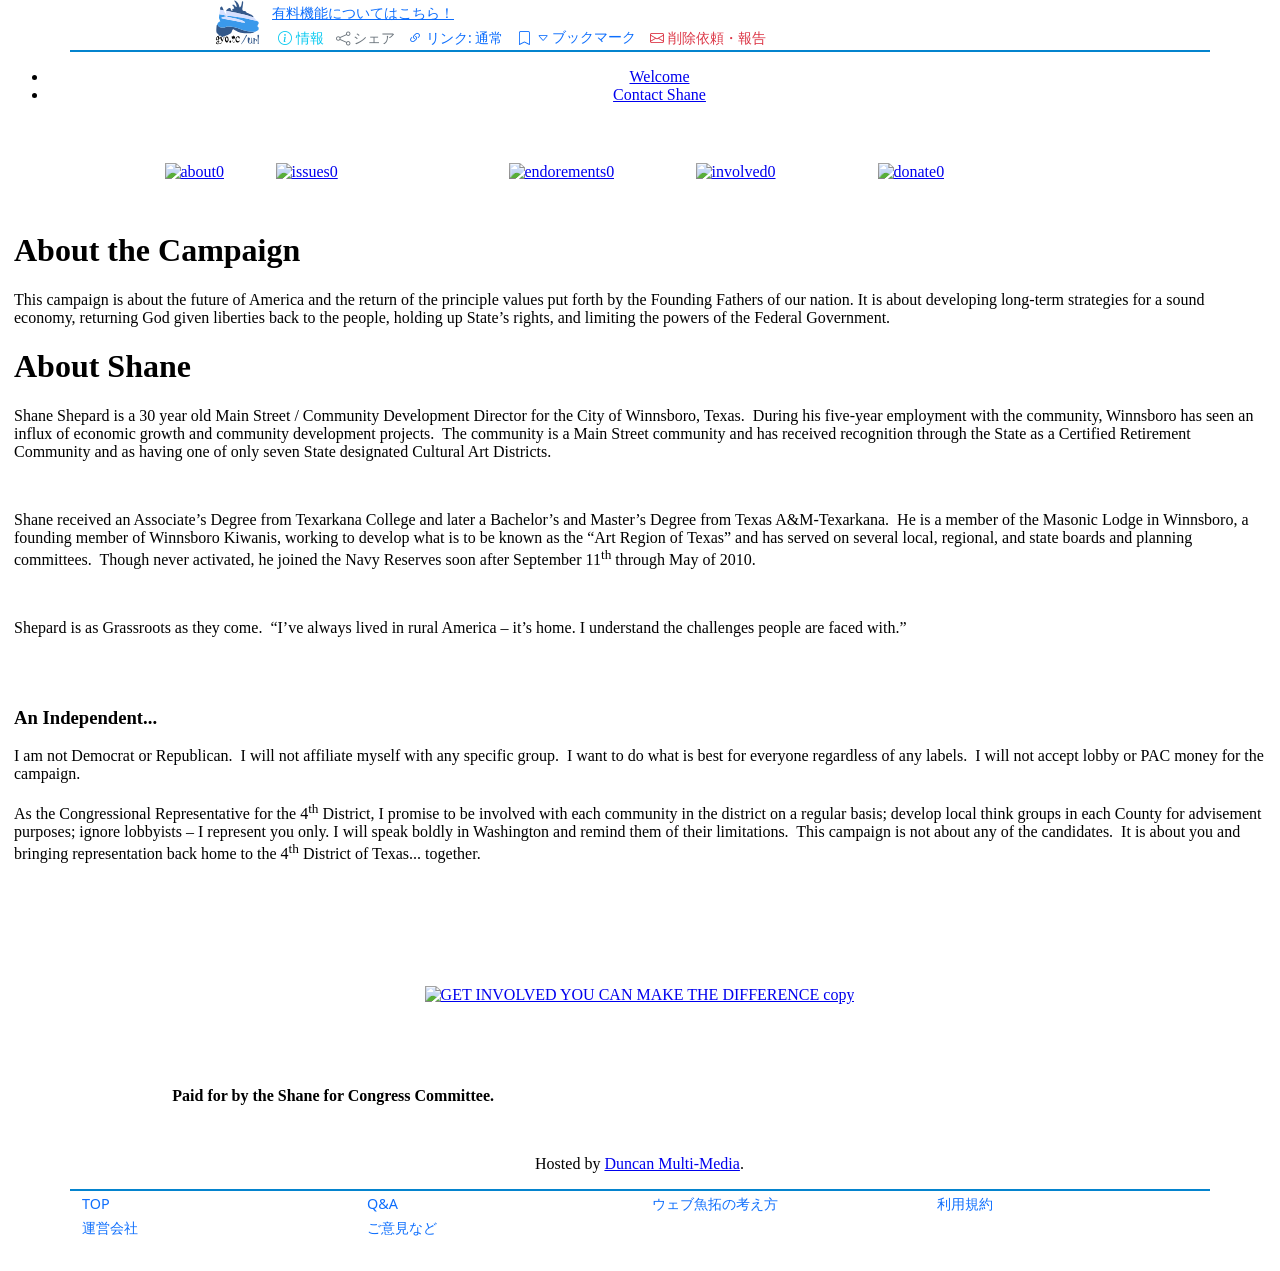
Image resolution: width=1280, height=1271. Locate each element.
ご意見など (402, 1227)
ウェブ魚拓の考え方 (715, 1203)
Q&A (382, 1203)
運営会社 (110, 1227)
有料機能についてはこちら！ (363, 12)
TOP (96, 1203)
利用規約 (965, 1203)
